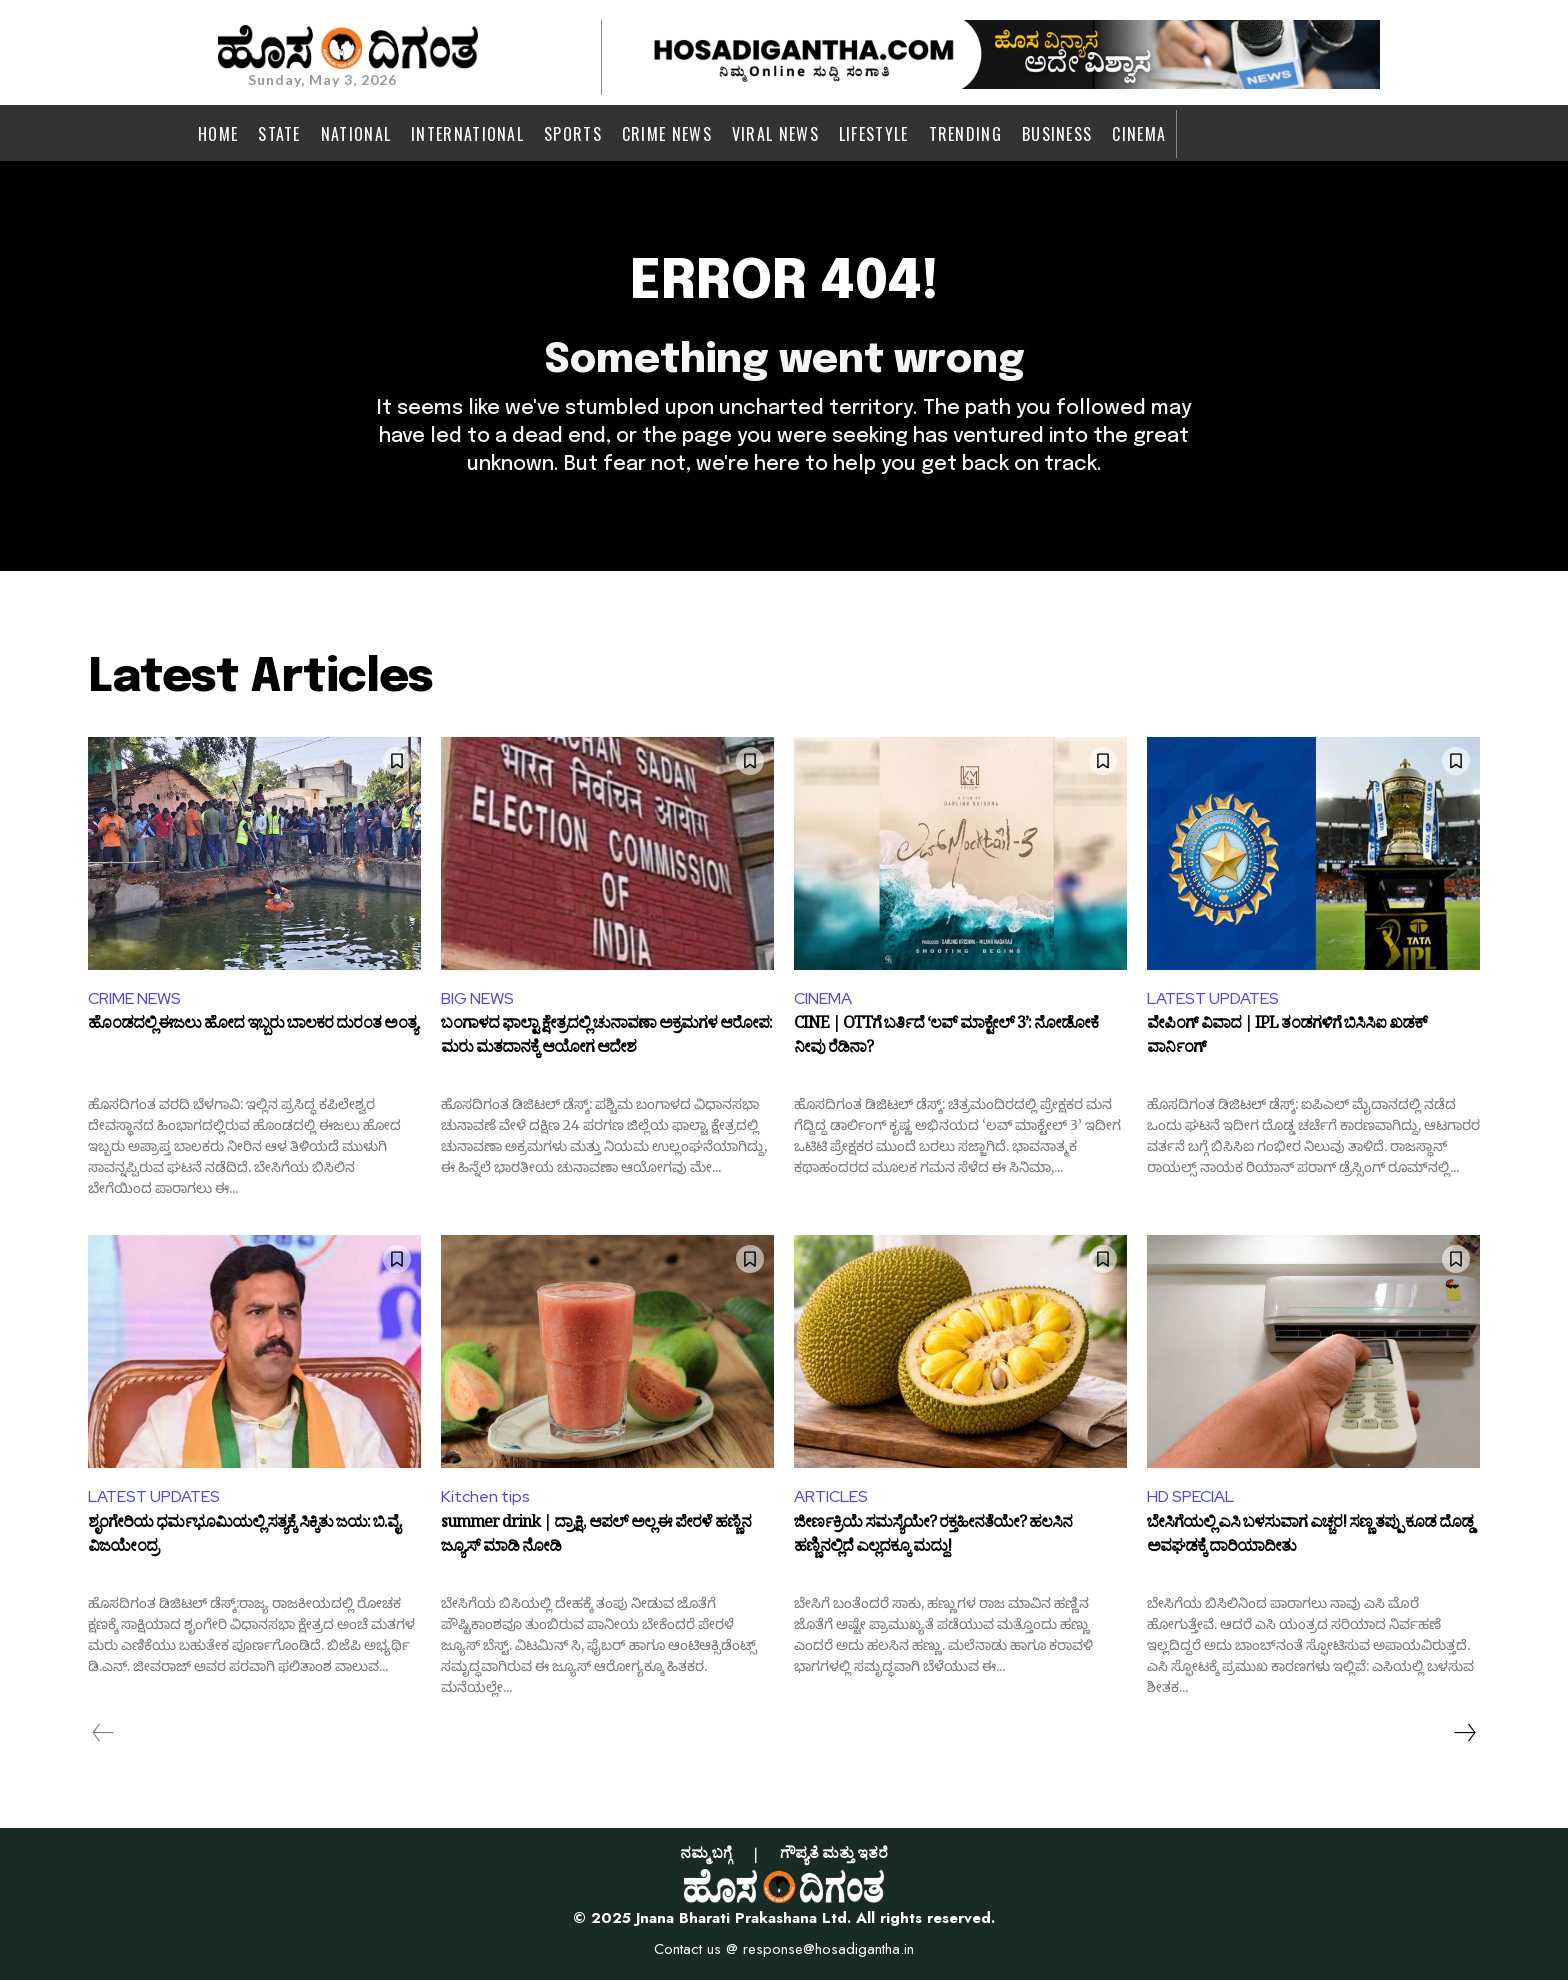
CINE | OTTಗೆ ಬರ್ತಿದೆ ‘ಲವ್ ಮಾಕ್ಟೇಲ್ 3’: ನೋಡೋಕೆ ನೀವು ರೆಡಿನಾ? (946, 1039)
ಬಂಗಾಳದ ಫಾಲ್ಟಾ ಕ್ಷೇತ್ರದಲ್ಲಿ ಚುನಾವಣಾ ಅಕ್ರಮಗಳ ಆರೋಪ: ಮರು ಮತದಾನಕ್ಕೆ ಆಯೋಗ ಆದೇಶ (606, 1039)
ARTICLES (831, 1496)
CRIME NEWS (134, 998)
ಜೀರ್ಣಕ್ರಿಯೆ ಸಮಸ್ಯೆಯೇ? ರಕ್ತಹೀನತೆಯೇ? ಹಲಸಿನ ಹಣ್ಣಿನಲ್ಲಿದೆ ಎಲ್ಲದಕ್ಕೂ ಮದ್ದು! (933, 1538)
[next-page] (1464, 1733)
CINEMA (823, 998)
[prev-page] (103, 1733)
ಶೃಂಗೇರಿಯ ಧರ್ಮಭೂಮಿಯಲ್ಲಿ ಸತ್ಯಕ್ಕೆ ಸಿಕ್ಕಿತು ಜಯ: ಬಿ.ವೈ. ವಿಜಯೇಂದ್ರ (245, 1538)
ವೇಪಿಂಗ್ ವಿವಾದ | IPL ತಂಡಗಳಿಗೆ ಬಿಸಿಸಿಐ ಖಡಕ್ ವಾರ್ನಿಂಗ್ (1287, 1039)
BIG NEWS (477, 998)
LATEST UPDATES (1213, 998)
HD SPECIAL (1190, 1496)
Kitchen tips (485, 1496)
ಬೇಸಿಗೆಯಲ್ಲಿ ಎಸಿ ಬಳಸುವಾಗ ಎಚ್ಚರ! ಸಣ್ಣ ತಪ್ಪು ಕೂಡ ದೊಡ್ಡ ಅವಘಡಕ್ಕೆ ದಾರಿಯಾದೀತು (1310, 1538)
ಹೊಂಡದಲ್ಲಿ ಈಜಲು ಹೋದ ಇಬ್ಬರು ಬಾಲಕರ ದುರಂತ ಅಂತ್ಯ (252, 1027)
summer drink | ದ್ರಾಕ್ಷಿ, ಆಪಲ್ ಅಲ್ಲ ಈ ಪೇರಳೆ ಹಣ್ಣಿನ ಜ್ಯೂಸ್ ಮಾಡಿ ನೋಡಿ (596, 1538)
